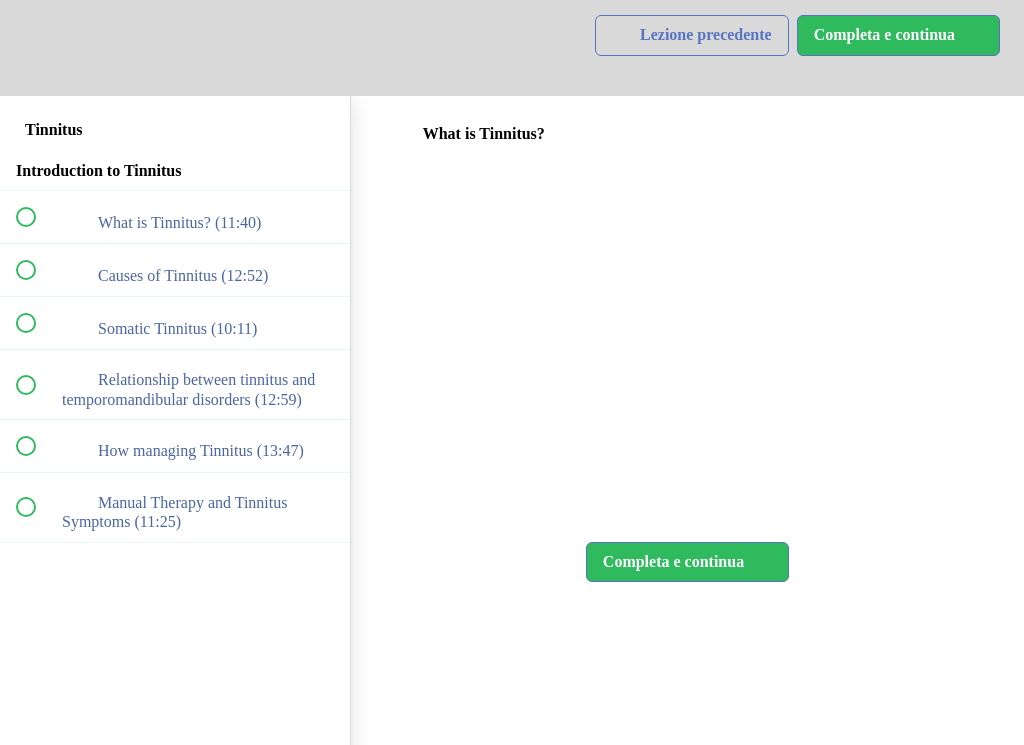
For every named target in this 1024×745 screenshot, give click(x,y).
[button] (37, 47)
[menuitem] (175, 47)
